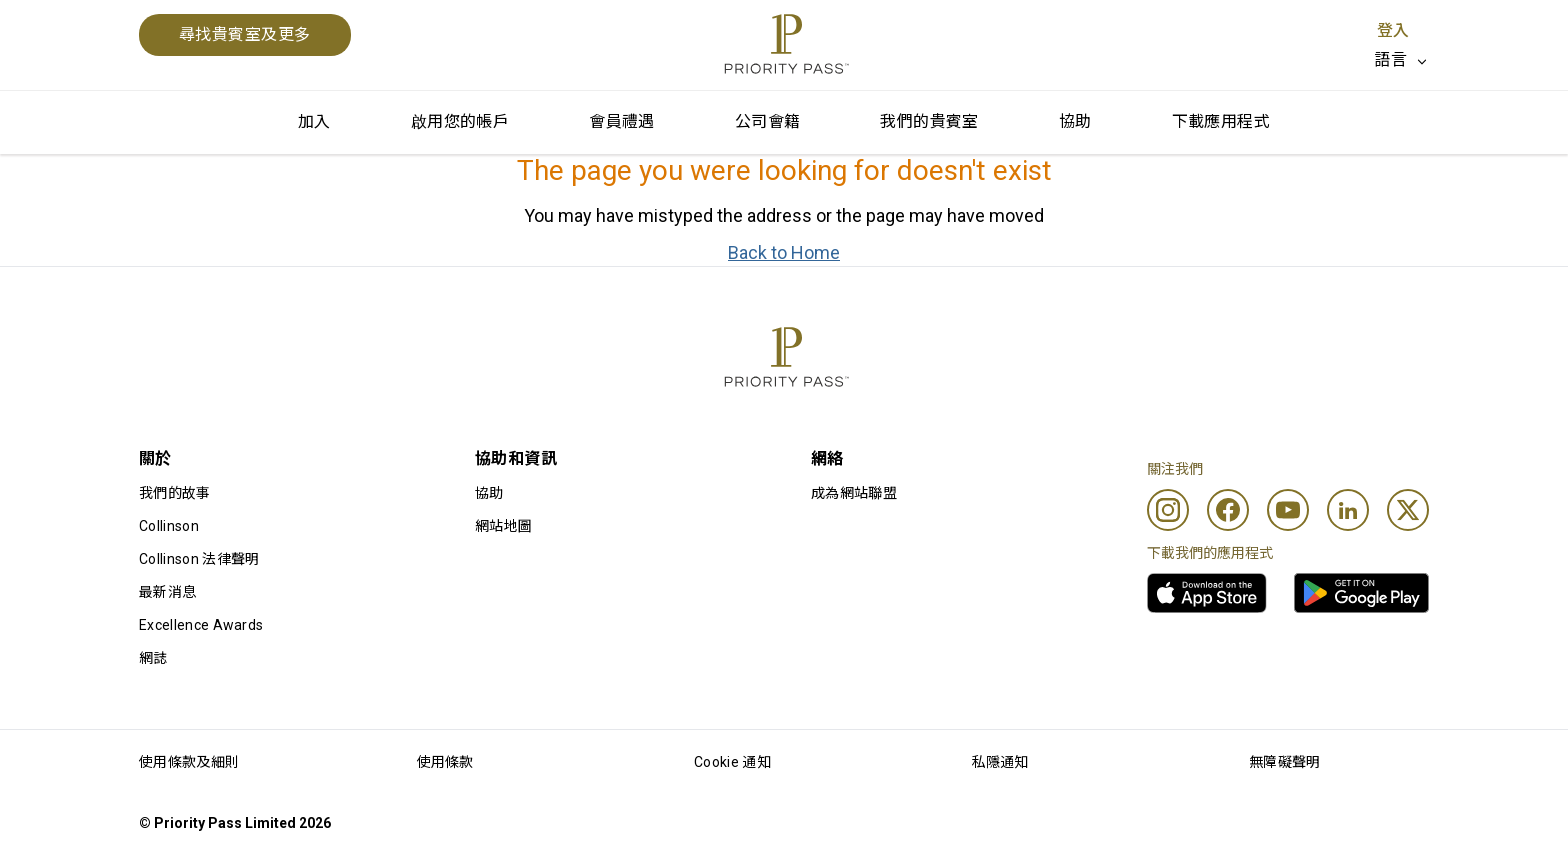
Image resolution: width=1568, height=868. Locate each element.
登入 (1393, 30)
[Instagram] (1168, 510)
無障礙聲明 (1285, 762)
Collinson (169, 526)
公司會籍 (768, 121)
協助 (1075, 121)
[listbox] (1401, 60)
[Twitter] (1408, 510)
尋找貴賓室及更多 (245, 34)
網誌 (153, 658)
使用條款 (445, 762)
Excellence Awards (201, 625)
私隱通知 (1000, 762)
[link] (1207, 593)
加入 (314, 121)
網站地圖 (503, 526)
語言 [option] (1390, 59)
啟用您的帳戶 (460, 121)
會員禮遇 (622, 121)
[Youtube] (1288, 510)
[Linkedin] (1348, 510)
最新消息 (167, 592)
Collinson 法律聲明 (199, 559)
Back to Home (784, 252)
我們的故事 (175, 493)
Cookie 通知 (732, 762)
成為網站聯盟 (854, 493)
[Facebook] (1228, 510)
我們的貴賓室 (929, 121)
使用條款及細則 (189, 762)
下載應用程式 (1221, 121)
